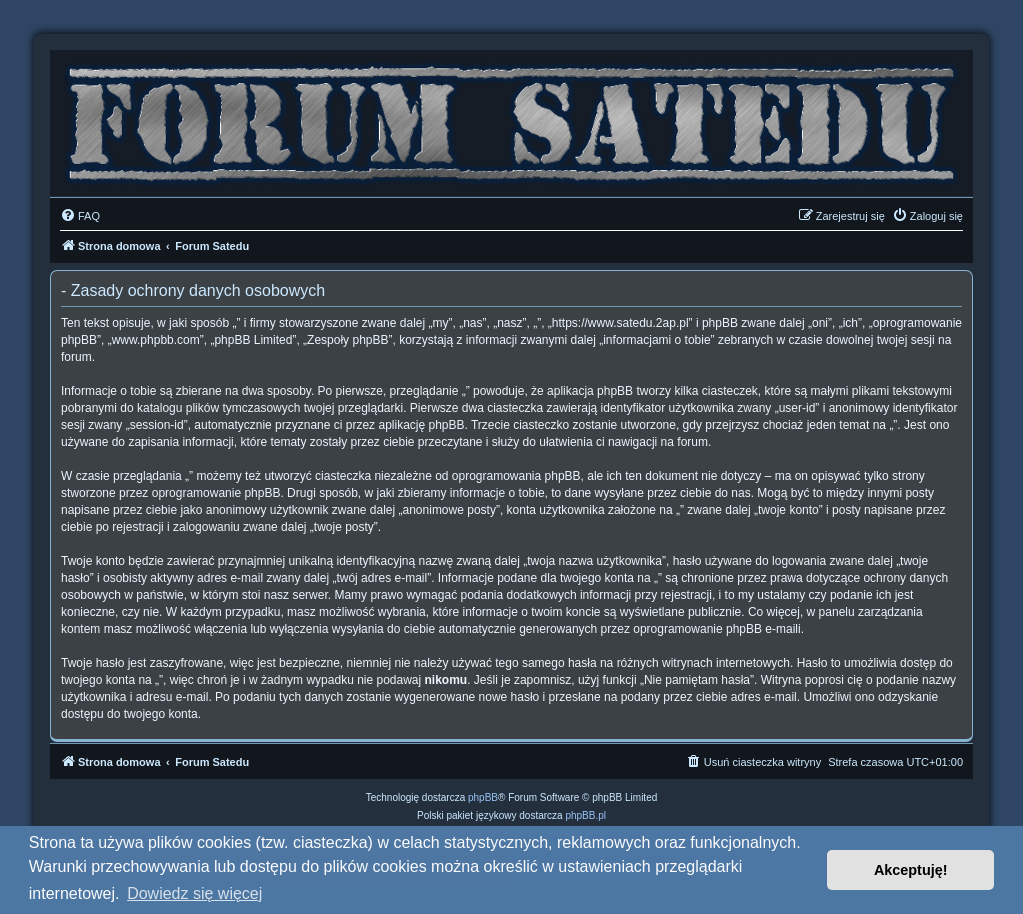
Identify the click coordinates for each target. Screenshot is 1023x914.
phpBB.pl (585, 815)
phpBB (483, 797)
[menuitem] (80, 216)
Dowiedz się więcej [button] (194, 893)
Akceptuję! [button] (911, 870)
